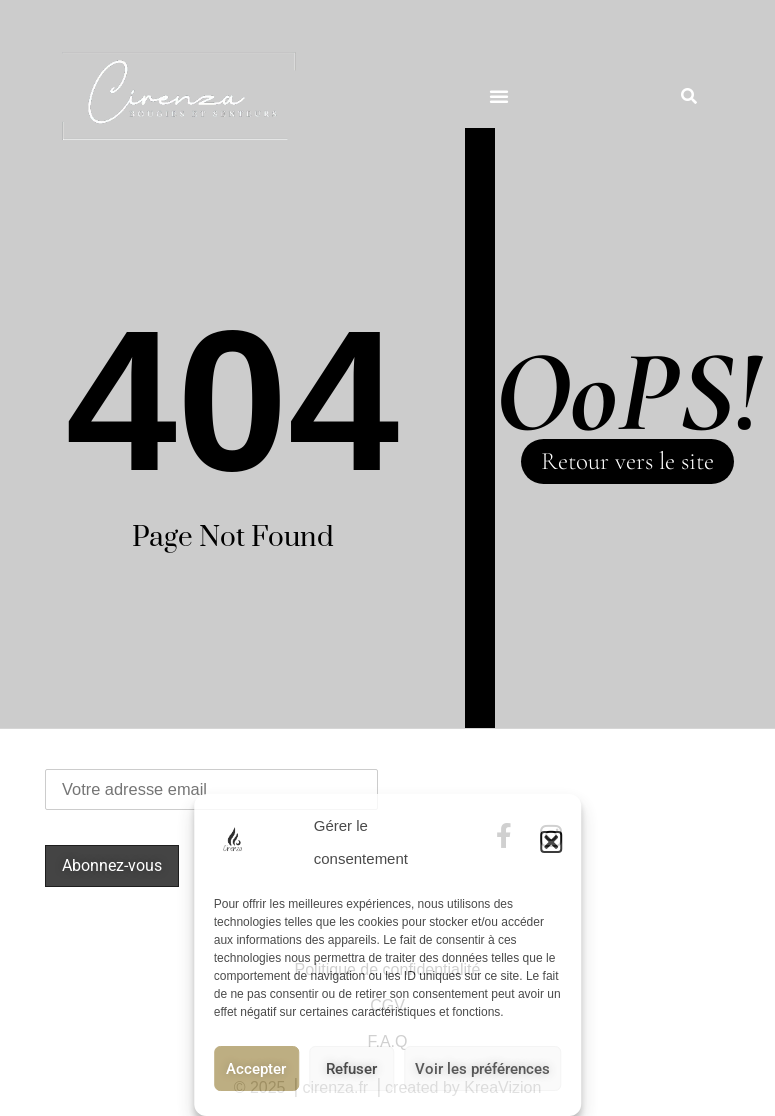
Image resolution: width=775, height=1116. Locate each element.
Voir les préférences (482, 1069)
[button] (551, 842)
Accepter (256, 1069)
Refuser (351, 1069)
